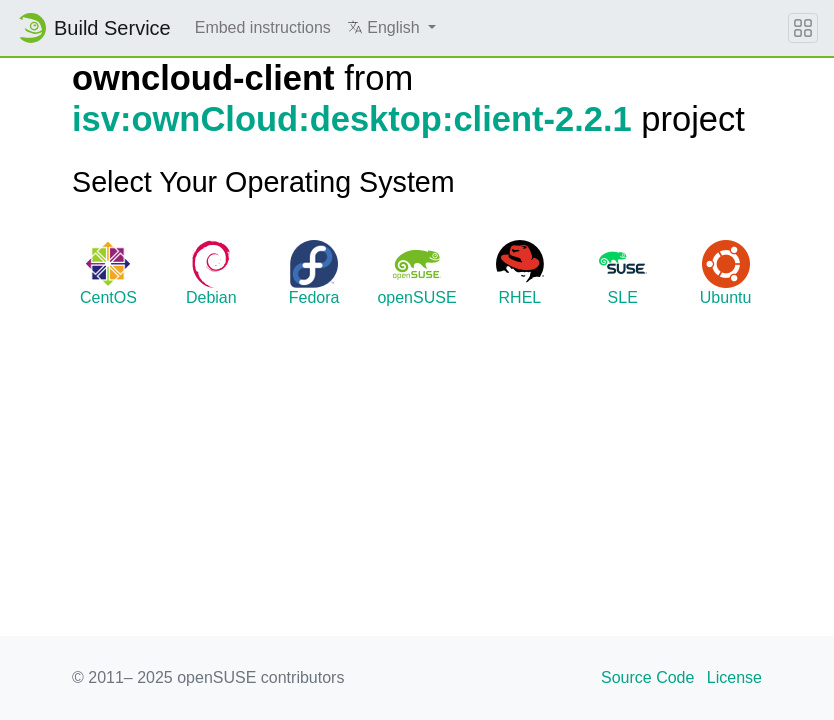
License (734, 677)
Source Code (647, 677)
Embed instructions (263, 27)
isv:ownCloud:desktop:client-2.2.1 (352, 119)
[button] (391, 28)
